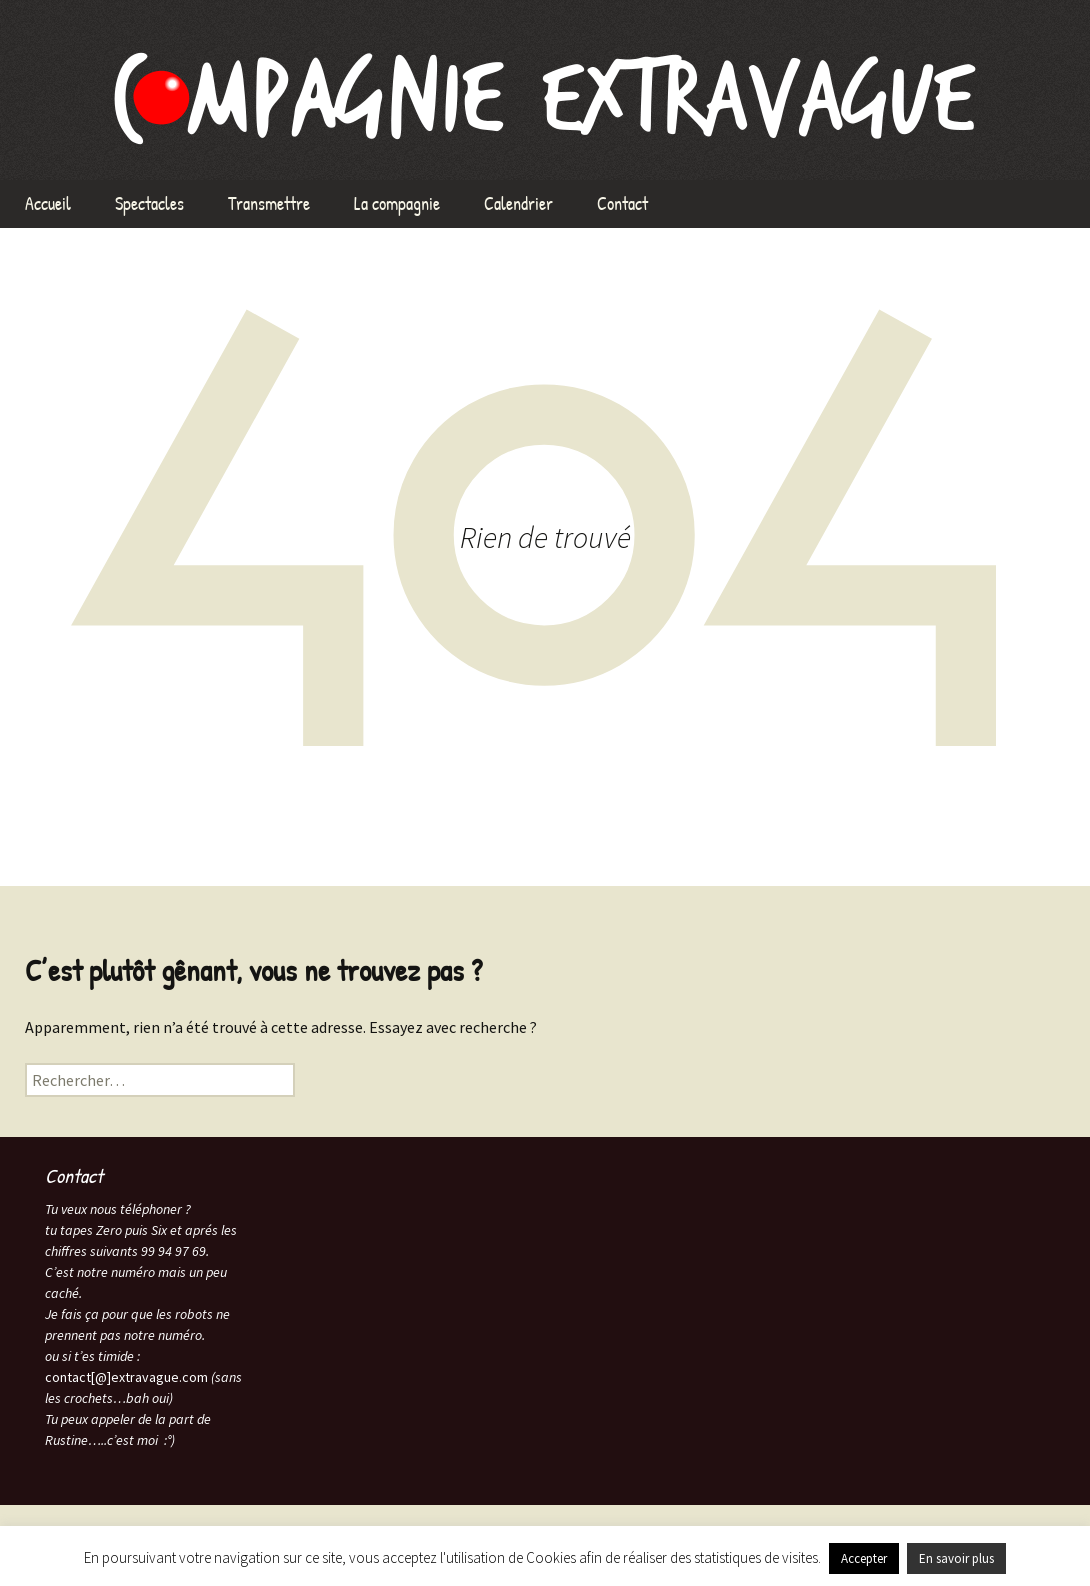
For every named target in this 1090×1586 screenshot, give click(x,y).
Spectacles (149, 203)
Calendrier (518, 203)
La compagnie (397, 203)
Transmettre (269, 203)
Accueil (48, 203)
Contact (622, 203)
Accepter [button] (864, 1558)
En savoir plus (956, 1558)
